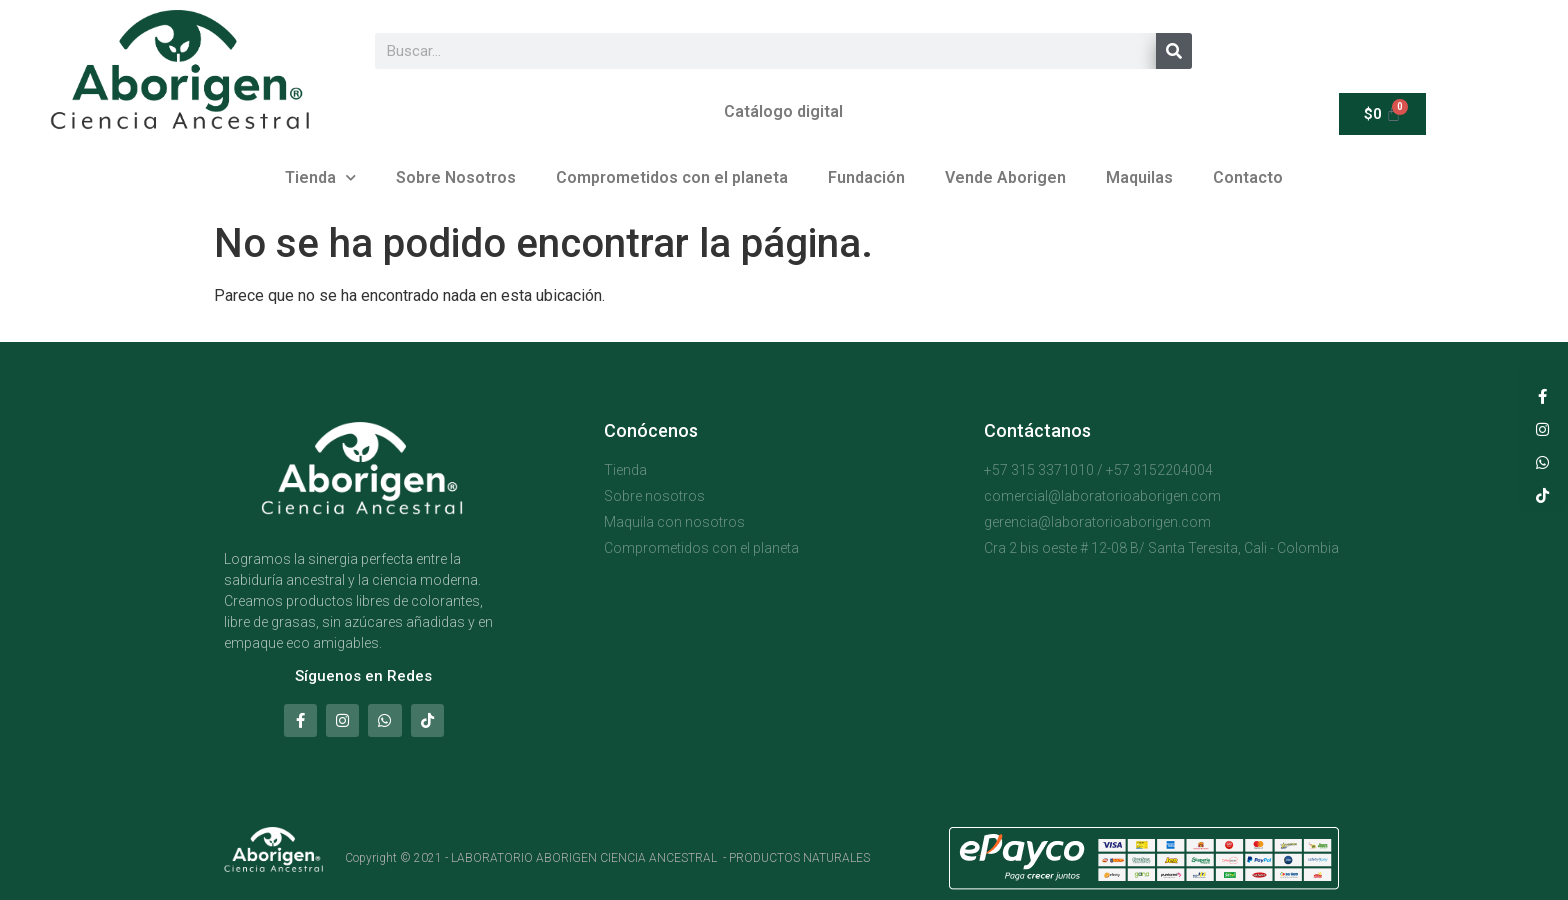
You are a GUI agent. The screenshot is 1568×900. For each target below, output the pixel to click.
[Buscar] (1174, 51)
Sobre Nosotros (456, 177)
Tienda (320, 177)
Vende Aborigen (1005, 177)
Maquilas (1139, 177)
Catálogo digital (783, 111)
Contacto (1248, 177)
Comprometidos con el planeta (672, 177)
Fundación (866, 177)
